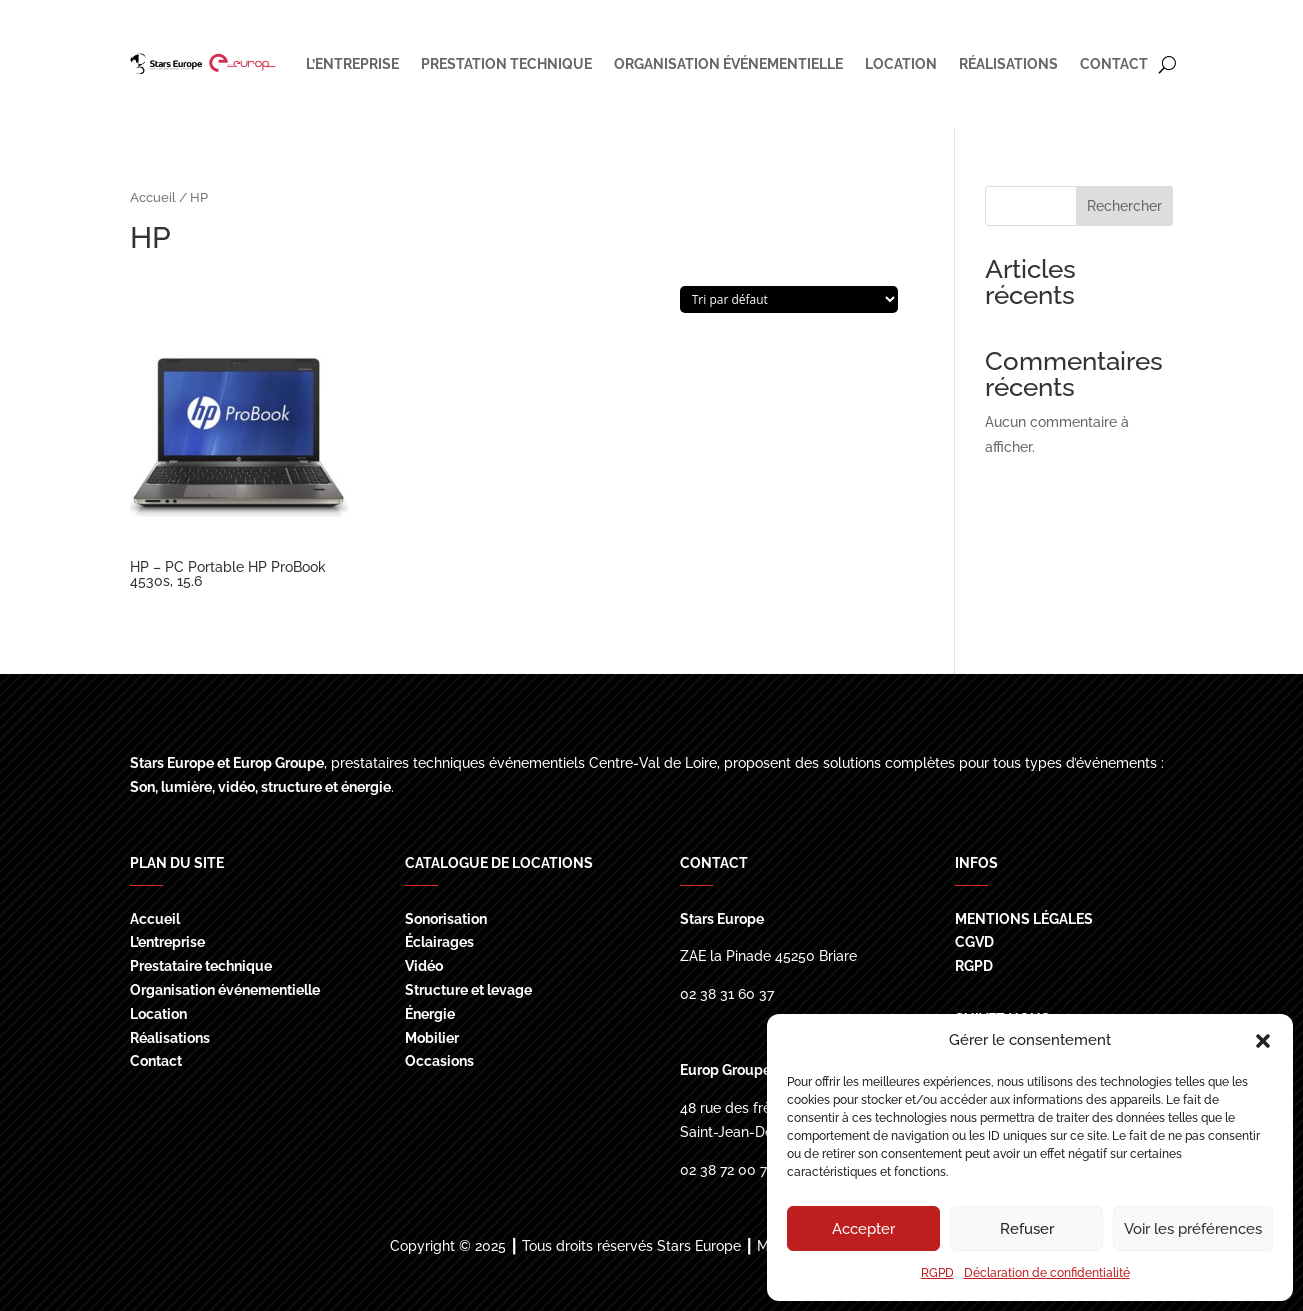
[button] (1263, 1041)
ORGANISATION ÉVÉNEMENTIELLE (728, 64)
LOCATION (901, 64)
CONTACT (1114, 64)
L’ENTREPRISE (352, 64)
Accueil (153, 197)
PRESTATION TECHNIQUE (506, 64)
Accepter (863, 1229)
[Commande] (789, 299)
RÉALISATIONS (1008, 64)
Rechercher (1124, 206)
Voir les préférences (1193, 1229)
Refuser (1027, 1229)
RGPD (937, 1273)
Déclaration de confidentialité (1047, 1273)
